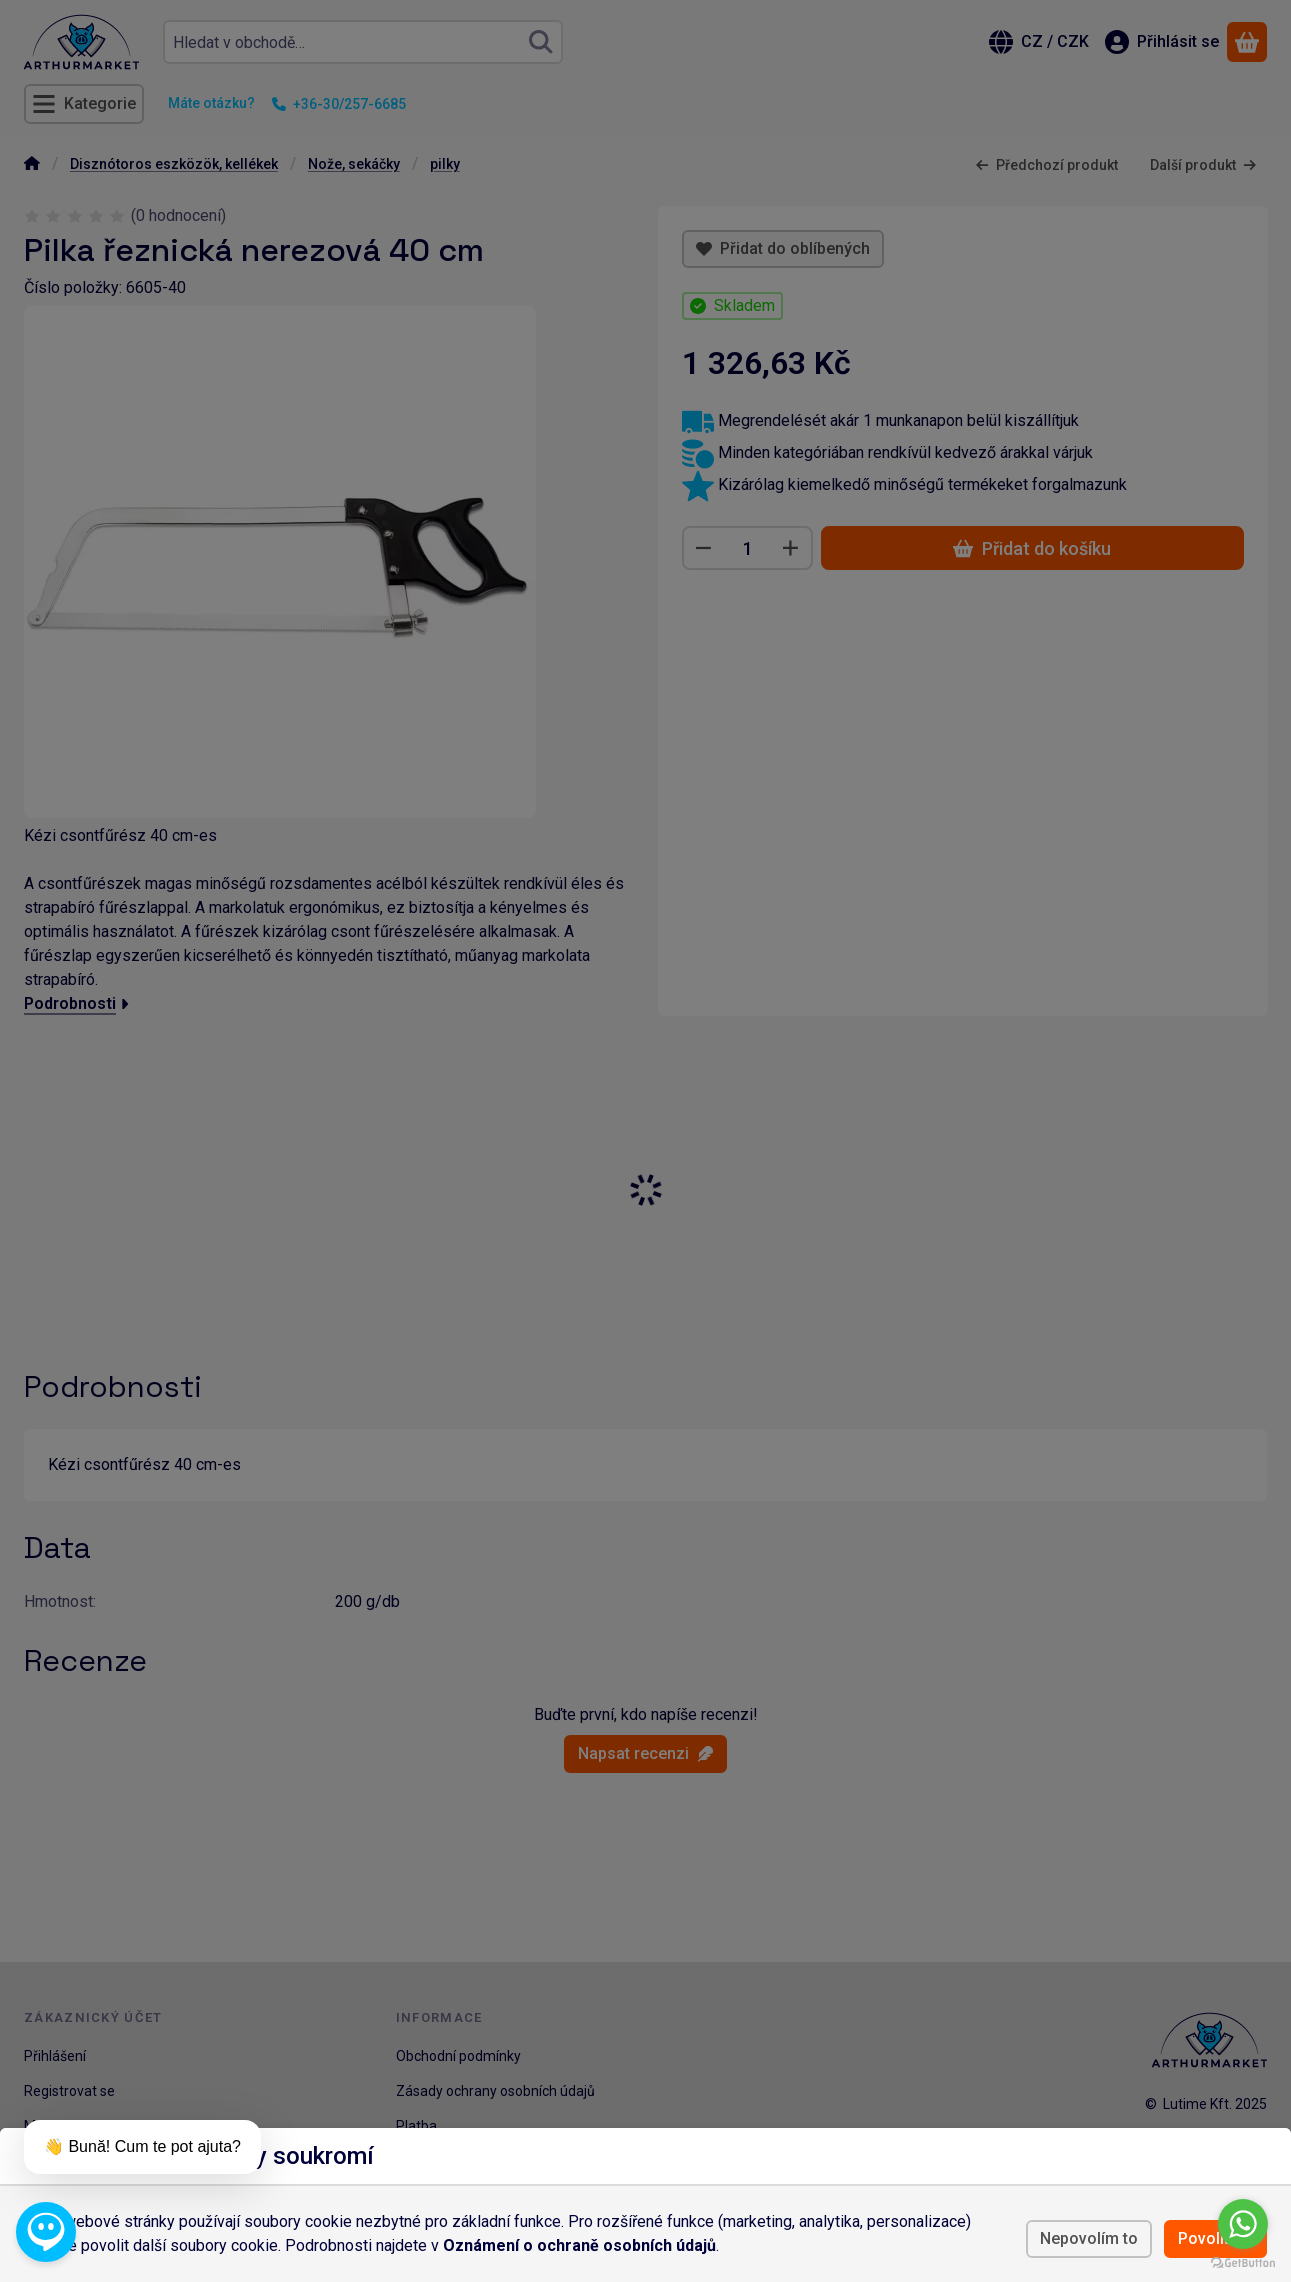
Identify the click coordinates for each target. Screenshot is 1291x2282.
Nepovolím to (1089, 2238)
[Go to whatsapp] (1243, 2224)
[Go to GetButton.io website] (1243, 2262)
